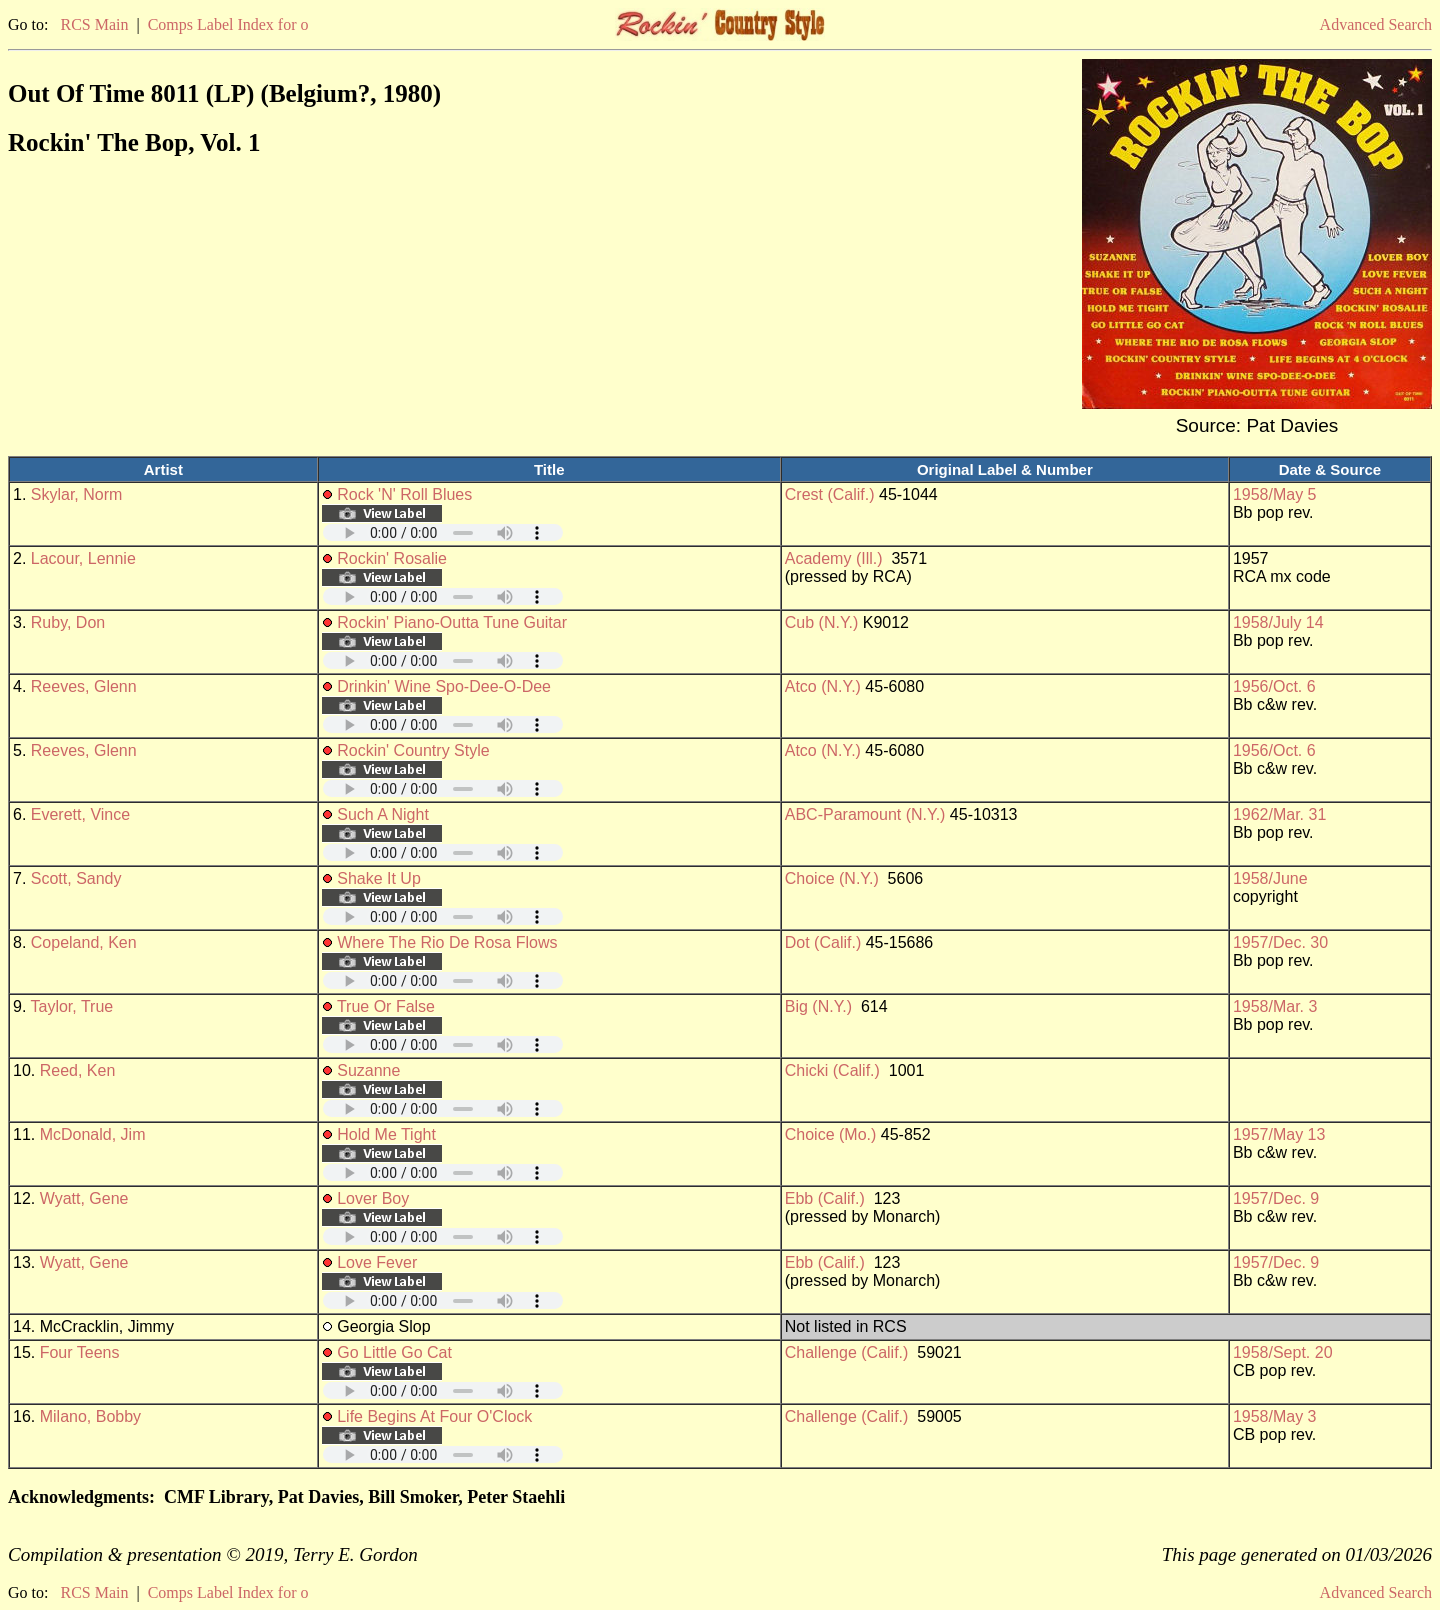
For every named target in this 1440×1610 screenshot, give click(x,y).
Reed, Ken (78, 1070)
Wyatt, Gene (84, 1198)
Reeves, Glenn (84, 686)
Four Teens (80, 1352)
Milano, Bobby (90, 1416)
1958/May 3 (1275, 1416)
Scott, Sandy (76, 878)
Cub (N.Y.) (822, 622)
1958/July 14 (1278, 622)
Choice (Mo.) (831, 1134)
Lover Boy (373, 1198)
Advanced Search (1376, 24)
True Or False (386, 1006)
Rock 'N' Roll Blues (404, 494)
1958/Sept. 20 (1283, 1352)
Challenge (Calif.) (847, 1352)
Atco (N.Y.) (823, 686)
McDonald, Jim (93, 1134)
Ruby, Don (68, 622)
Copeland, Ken (84, 942)
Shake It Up (379, 878)
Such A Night (383, 814)
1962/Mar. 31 (1279, 814)
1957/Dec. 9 (1276, 1198)
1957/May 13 (1279, 1134)
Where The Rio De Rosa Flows (447, 942)
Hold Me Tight (386, 1134)
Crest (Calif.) (830, 494)
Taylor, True (72, 1006)
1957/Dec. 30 (1280, 942)
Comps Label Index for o (228, 24)
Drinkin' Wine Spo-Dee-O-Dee (444, 686)
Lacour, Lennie (83, 558)
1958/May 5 (1275, 494)
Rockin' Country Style (413, 750)
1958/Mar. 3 (1275, 1006)
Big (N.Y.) (818, 1006)
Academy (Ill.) (834, 558)
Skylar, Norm (77, 494)
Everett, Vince (80, 814)
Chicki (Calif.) (832, 1070)
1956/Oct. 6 (1274, 686)
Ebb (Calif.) (825, 1198)
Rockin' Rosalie (392, 558)
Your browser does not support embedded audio (443, 532)
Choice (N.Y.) (832, 878)
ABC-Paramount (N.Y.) (865, 814)
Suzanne (368, 1070)
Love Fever (377, 1262)
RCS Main (94, 24)
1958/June (1270, 878)
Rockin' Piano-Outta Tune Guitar (452, 622)
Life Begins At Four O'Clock (434, 1416)
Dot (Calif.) (823, 942)
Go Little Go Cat (394, 1352)
